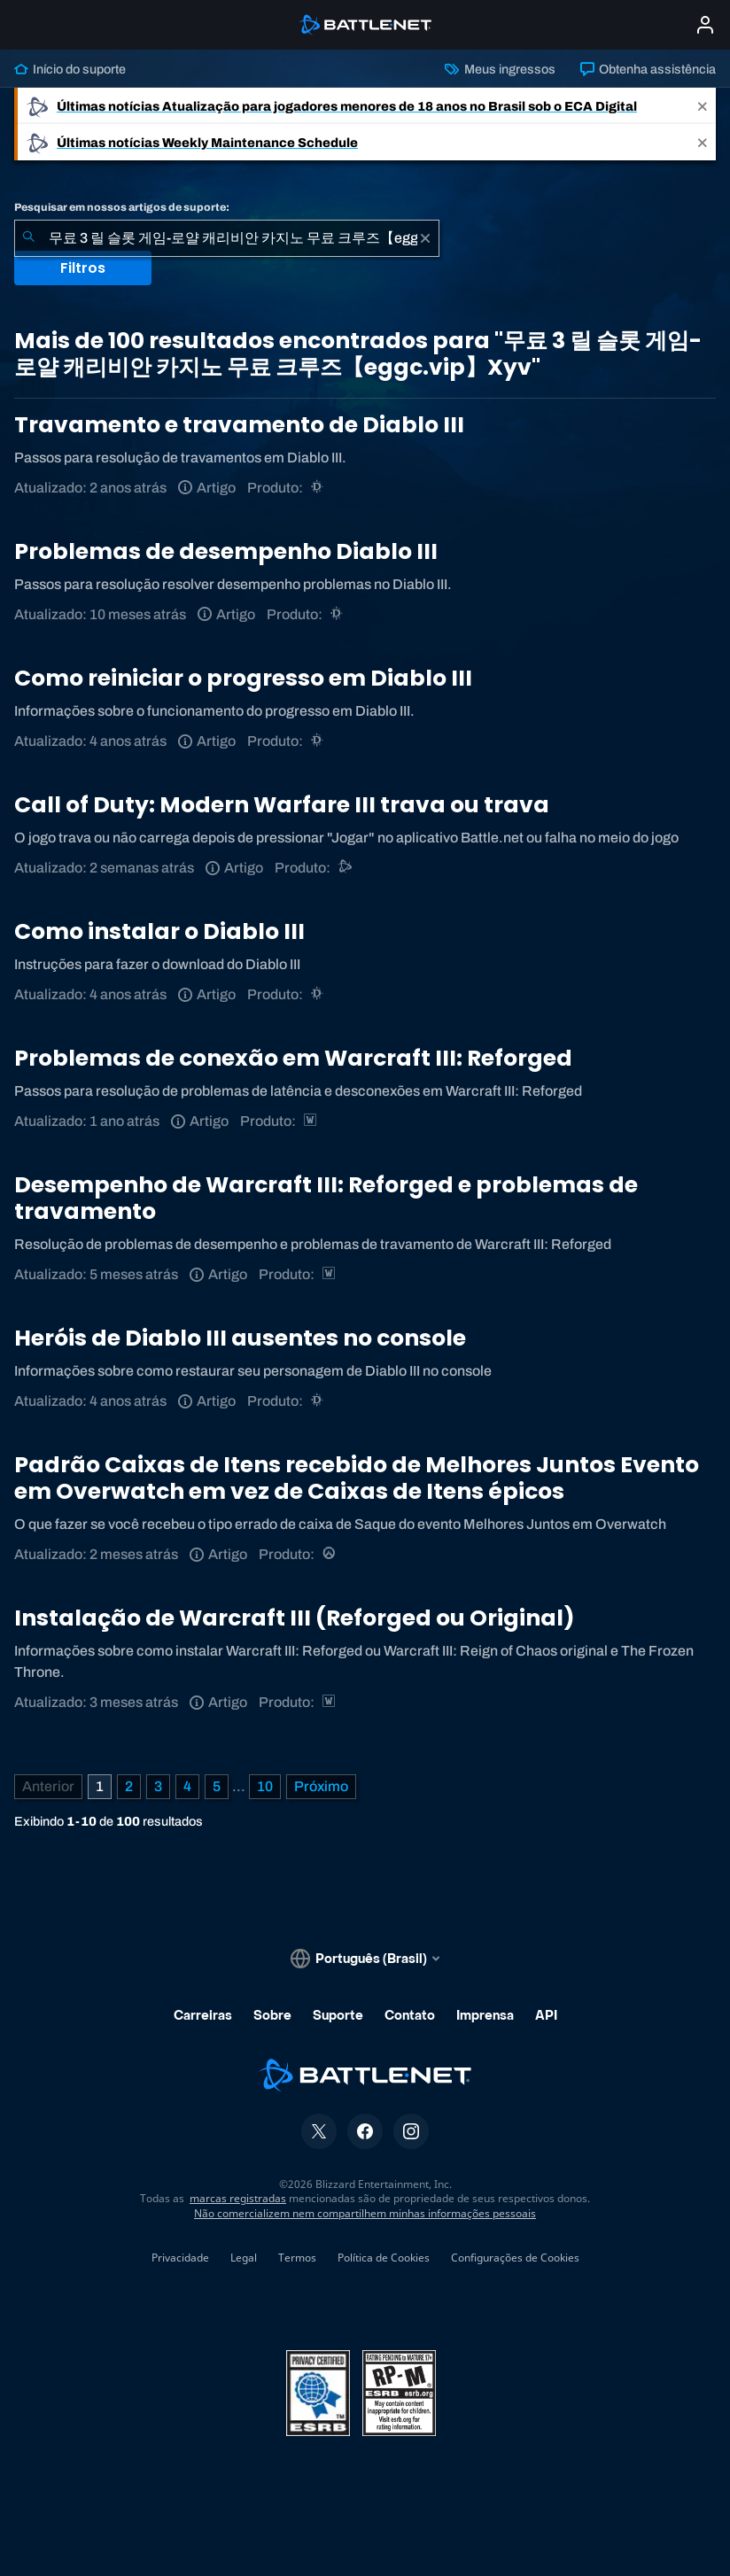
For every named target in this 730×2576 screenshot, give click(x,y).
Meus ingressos (500, 69)
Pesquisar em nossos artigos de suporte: (121, 207)
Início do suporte (70, 69)
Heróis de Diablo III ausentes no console (240, 1338)
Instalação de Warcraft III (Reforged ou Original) (294, 1617)
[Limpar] (425, 238)
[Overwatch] (330, 1554)
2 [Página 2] (129, 1786)
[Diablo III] (318, 487)
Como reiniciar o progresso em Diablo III (243, 678)
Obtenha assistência (648, 69)
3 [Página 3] (158, 1786)
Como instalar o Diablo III (159, 931)
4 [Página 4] (187, 1786)
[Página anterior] (48, 1786)
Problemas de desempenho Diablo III (226, 551)
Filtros (82, 268)
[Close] (702, 106)
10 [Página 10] (265, 1786)
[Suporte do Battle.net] (346, 867)
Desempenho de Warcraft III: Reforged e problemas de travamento (326, 1198)
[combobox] (226, 238)
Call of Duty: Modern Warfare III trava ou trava (281, 804)
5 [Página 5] (217, 1786)
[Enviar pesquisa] (28, 238)
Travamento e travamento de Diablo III (239, 424)
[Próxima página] (321, 1786)
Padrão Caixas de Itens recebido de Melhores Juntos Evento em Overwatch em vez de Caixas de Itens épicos (356, 1478)
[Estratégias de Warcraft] (311, 1121)
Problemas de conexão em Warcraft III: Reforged (293, 1058)
